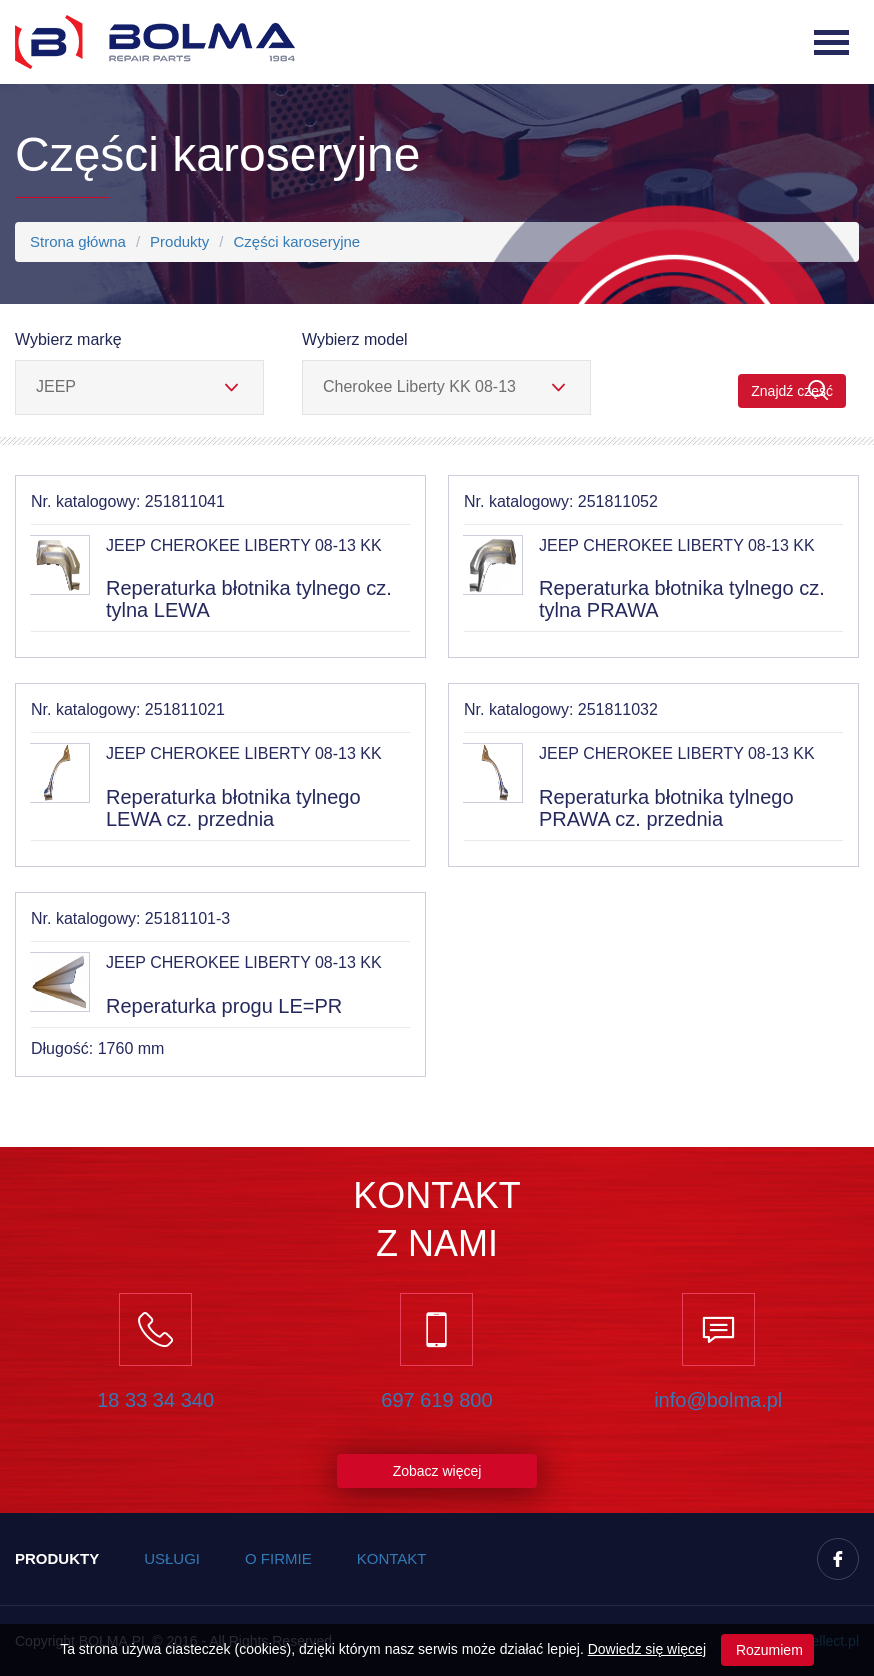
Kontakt (392, 1558)
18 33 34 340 (155, 1400)
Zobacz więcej (437, 1471)
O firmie (278, 1558)
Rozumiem (767, 1650)
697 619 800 (436, 1400)
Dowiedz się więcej (647, 1649)
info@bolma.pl (718, 1400)
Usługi (172, 1558)
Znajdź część (792, 390)
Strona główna (78, 241)
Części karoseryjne (296, 241)
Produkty (179, 241)
